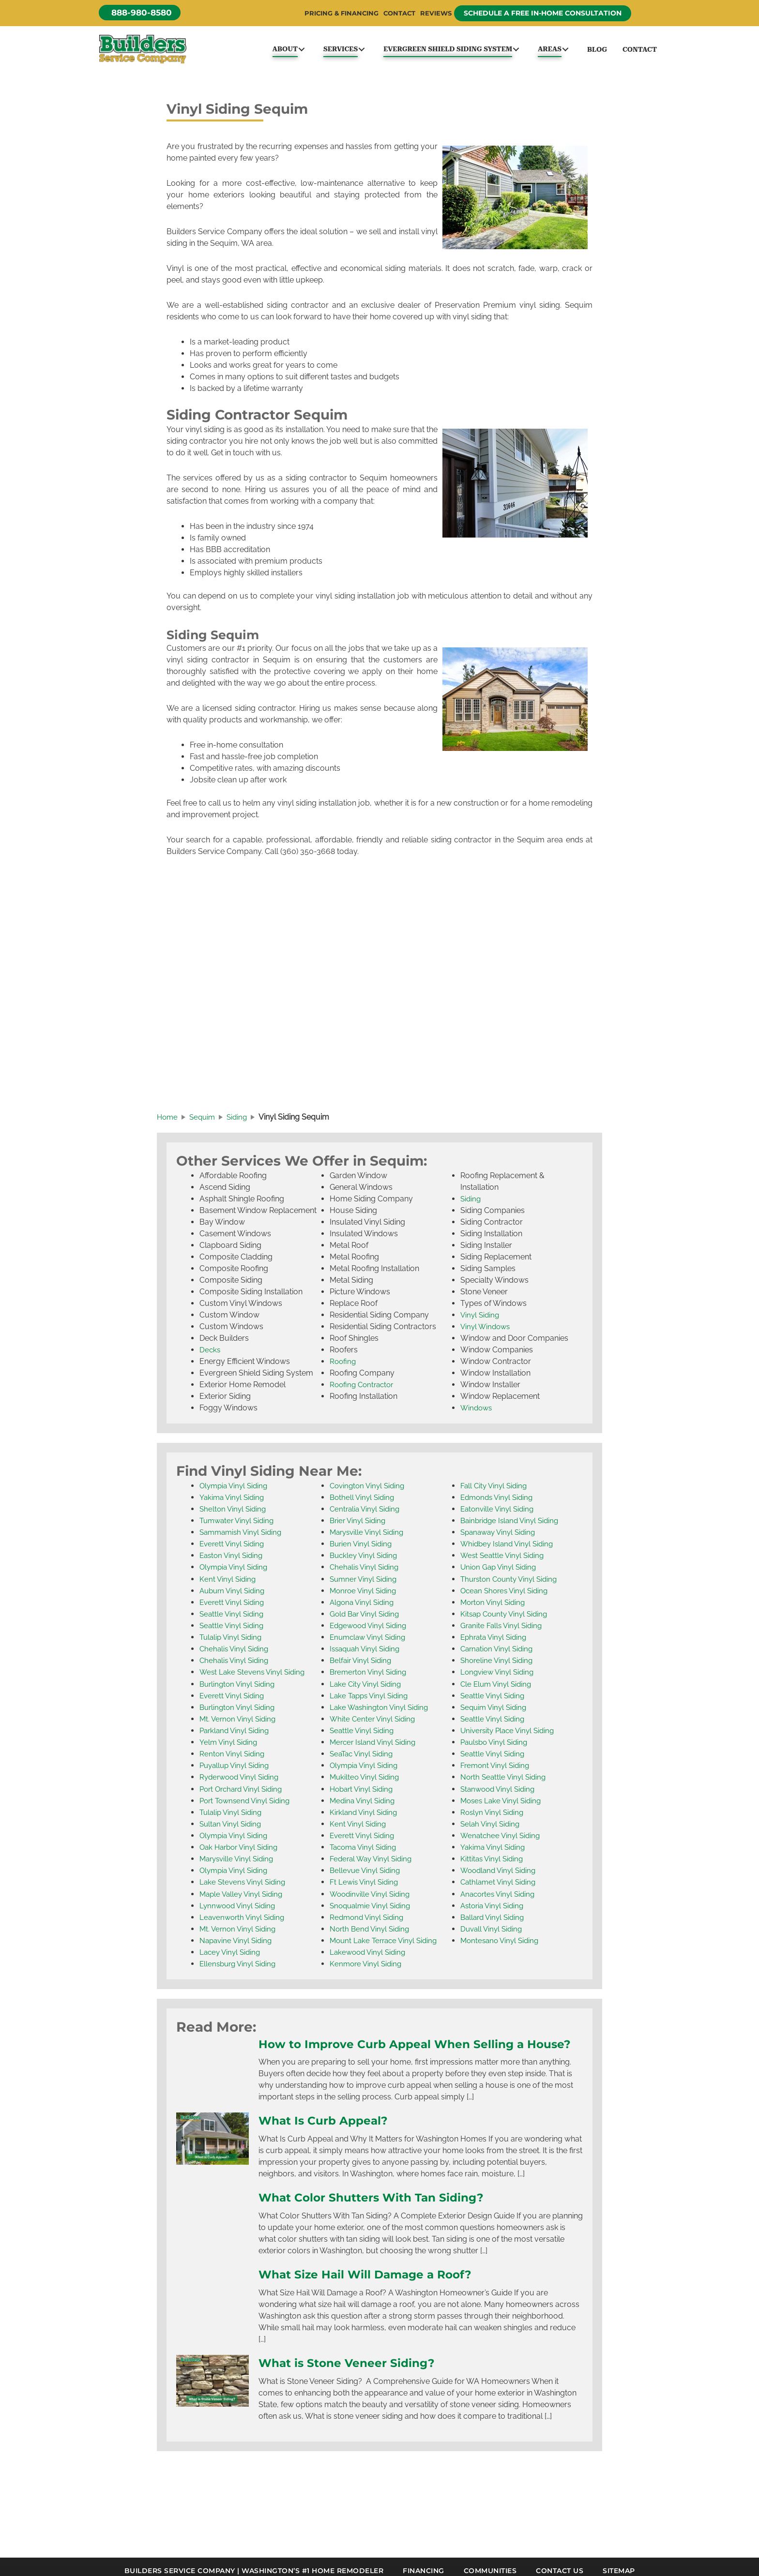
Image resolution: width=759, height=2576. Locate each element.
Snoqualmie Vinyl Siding (372, 1909)
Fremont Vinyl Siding (496, 1770)
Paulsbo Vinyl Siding (496, 1747)
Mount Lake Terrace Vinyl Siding (386, 1944)
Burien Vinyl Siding (362, 1549)
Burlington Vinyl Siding (239, 1688)
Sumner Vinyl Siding (365, 1584)
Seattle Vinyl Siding (233, 1619)
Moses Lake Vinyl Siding (503, 1805)
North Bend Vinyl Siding (371, 1932)
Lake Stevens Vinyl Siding (244, 1886)
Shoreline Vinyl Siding (498, 1665)
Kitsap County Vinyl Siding (506, 1619)
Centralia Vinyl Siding (367, 1514)
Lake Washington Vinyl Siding (381, 1712)
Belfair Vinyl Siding (362, 1665)
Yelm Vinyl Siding (229, 1747)
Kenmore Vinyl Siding (367, 1967)
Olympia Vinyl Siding (235, 1491)
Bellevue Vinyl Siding (367, 1874)
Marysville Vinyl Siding (238, 1863)
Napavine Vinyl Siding (237, 1944)
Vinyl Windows (486, 1332)
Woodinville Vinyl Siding (372, 1897)
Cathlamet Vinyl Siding (500, 1886)
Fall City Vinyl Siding (495, 1491)
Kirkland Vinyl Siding (365, 1816)
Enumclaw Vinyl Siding (370, 1642)
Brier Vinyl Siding (359, 1526)
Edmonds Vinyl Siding (499, 1503)
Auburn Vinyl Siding (234, 1596)
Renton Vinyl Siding (233, 1758)
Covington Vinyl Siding (369, 1491)
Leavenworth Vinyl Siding (244, 1921)
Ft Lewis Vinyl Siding (365, 1886)
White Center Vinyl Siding (374, 1723)
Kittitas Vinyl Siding (493, 1863)
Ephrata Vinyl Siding (495, 1642)
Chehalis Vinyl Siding (235, 1654)
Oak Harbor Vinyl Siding (241, 1851)
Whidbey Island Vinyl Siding (509, 1549)
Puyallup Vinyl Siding (236, 1770)
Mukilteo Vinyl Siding (366, 1781)
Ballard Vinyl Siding (494, 1921)
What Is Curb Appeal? (327, 2139)
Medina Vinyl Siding (364, 1805)
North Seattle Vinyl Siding (505, 1781)
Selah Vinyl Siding (491, 1828)
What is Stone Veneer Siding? (353, 2381)
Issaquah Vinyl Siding (367, 1654)
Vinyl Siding (480, 1320)
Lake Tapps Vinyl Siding (371, 1700)
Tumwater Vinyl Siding (239, 1526)
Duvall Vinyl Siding (493, 1932)
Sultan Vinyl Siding (232, 1828)
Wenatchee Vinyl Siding (502, 1839)
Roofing (343, 1367)
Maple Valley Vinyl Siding (243, 1897)
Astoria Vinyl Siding (494, 1909)
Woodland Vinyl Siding (500, 1874)
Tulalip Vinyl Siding (232, 1642)
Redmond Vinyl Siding (369, 1921)
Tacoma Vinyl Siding (365, 1851)
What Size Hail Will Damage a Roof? (373, 2293)
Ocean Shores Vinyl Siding (506, 1596)
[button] (142, 13)
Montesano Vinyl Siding (501, 1944)
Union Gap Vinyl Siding (500, 1572)
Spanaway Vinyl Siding (500, 1538)
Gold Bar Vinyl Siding (367, 1619)
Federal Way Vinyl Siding (373, 1863)
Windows (477, 1413)
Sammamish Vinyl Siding (243, 1538)
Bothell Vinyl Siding (363, 1503)
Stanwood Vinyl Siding (500, 1793)
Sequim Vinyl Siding (495, 1712)
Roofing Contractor (364, 1390)
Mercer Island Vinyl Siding (375, 1747)
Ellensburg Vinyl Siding (240, 1967)
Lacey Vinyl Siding (231, 1956)
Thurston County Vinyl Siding (511, 1584)
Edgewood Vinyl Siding (371, 1630)
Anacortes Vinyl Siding (500, 1897)
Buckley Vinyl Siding (365, 1561)
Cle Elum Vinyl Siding (497, 1688)
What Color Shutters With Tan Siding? (379, 2216)
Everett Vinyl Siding (233, 1549)
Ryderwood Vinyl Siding (241, 1781)
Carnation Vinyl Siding (498, 1654)
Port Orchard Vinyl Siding (243, 1793)
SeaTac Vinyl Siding (363, 1758)
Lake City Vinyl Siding (367, 1688)
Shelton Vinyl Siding (234, 1514)
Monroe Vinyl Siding (365, 1596)
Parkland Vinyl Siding (236, 1735)
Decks (210, 1355)
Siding (471, 1204)
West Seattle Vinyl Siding (504, 1561)
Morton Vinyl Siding (494, 1607)
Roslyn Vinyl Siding (493, 1816)
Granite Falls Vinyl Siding (503, 1630)
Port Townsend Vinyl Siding (247, 1805)
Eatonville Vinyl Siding (499, 1514)
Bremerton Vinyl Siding (370, 1677)
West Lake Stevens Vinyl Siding (254, 1677)
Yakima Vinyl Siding (233, 1503)
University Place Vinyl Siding (510, 1735)
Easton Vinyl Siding (233, 1561)
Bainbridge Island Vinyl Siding (512, 1526)
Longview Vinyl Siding (499, 1677)
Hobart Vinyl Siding (363, 1793)
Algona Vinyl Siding (364, 1607)
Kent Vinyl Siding (228, 1584)
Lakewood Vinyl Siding (370, 1956)
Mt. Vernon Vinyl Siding (239, 1723)
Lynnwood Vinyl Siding (239, 1909)
